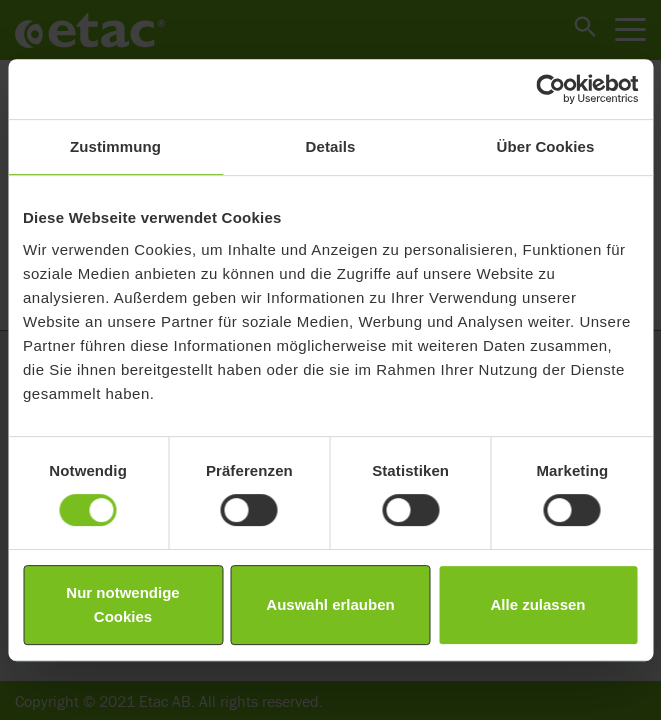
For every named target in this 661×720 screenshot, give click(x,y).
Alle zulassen (537, 604)
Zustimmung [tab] (115, 146)
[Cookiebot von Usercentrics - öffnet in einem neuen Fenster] (550, 89)
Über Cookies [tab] (546, 146)
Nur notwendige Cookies (122, 604)
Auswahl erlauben (330, 604)
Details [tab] (331, 146)
